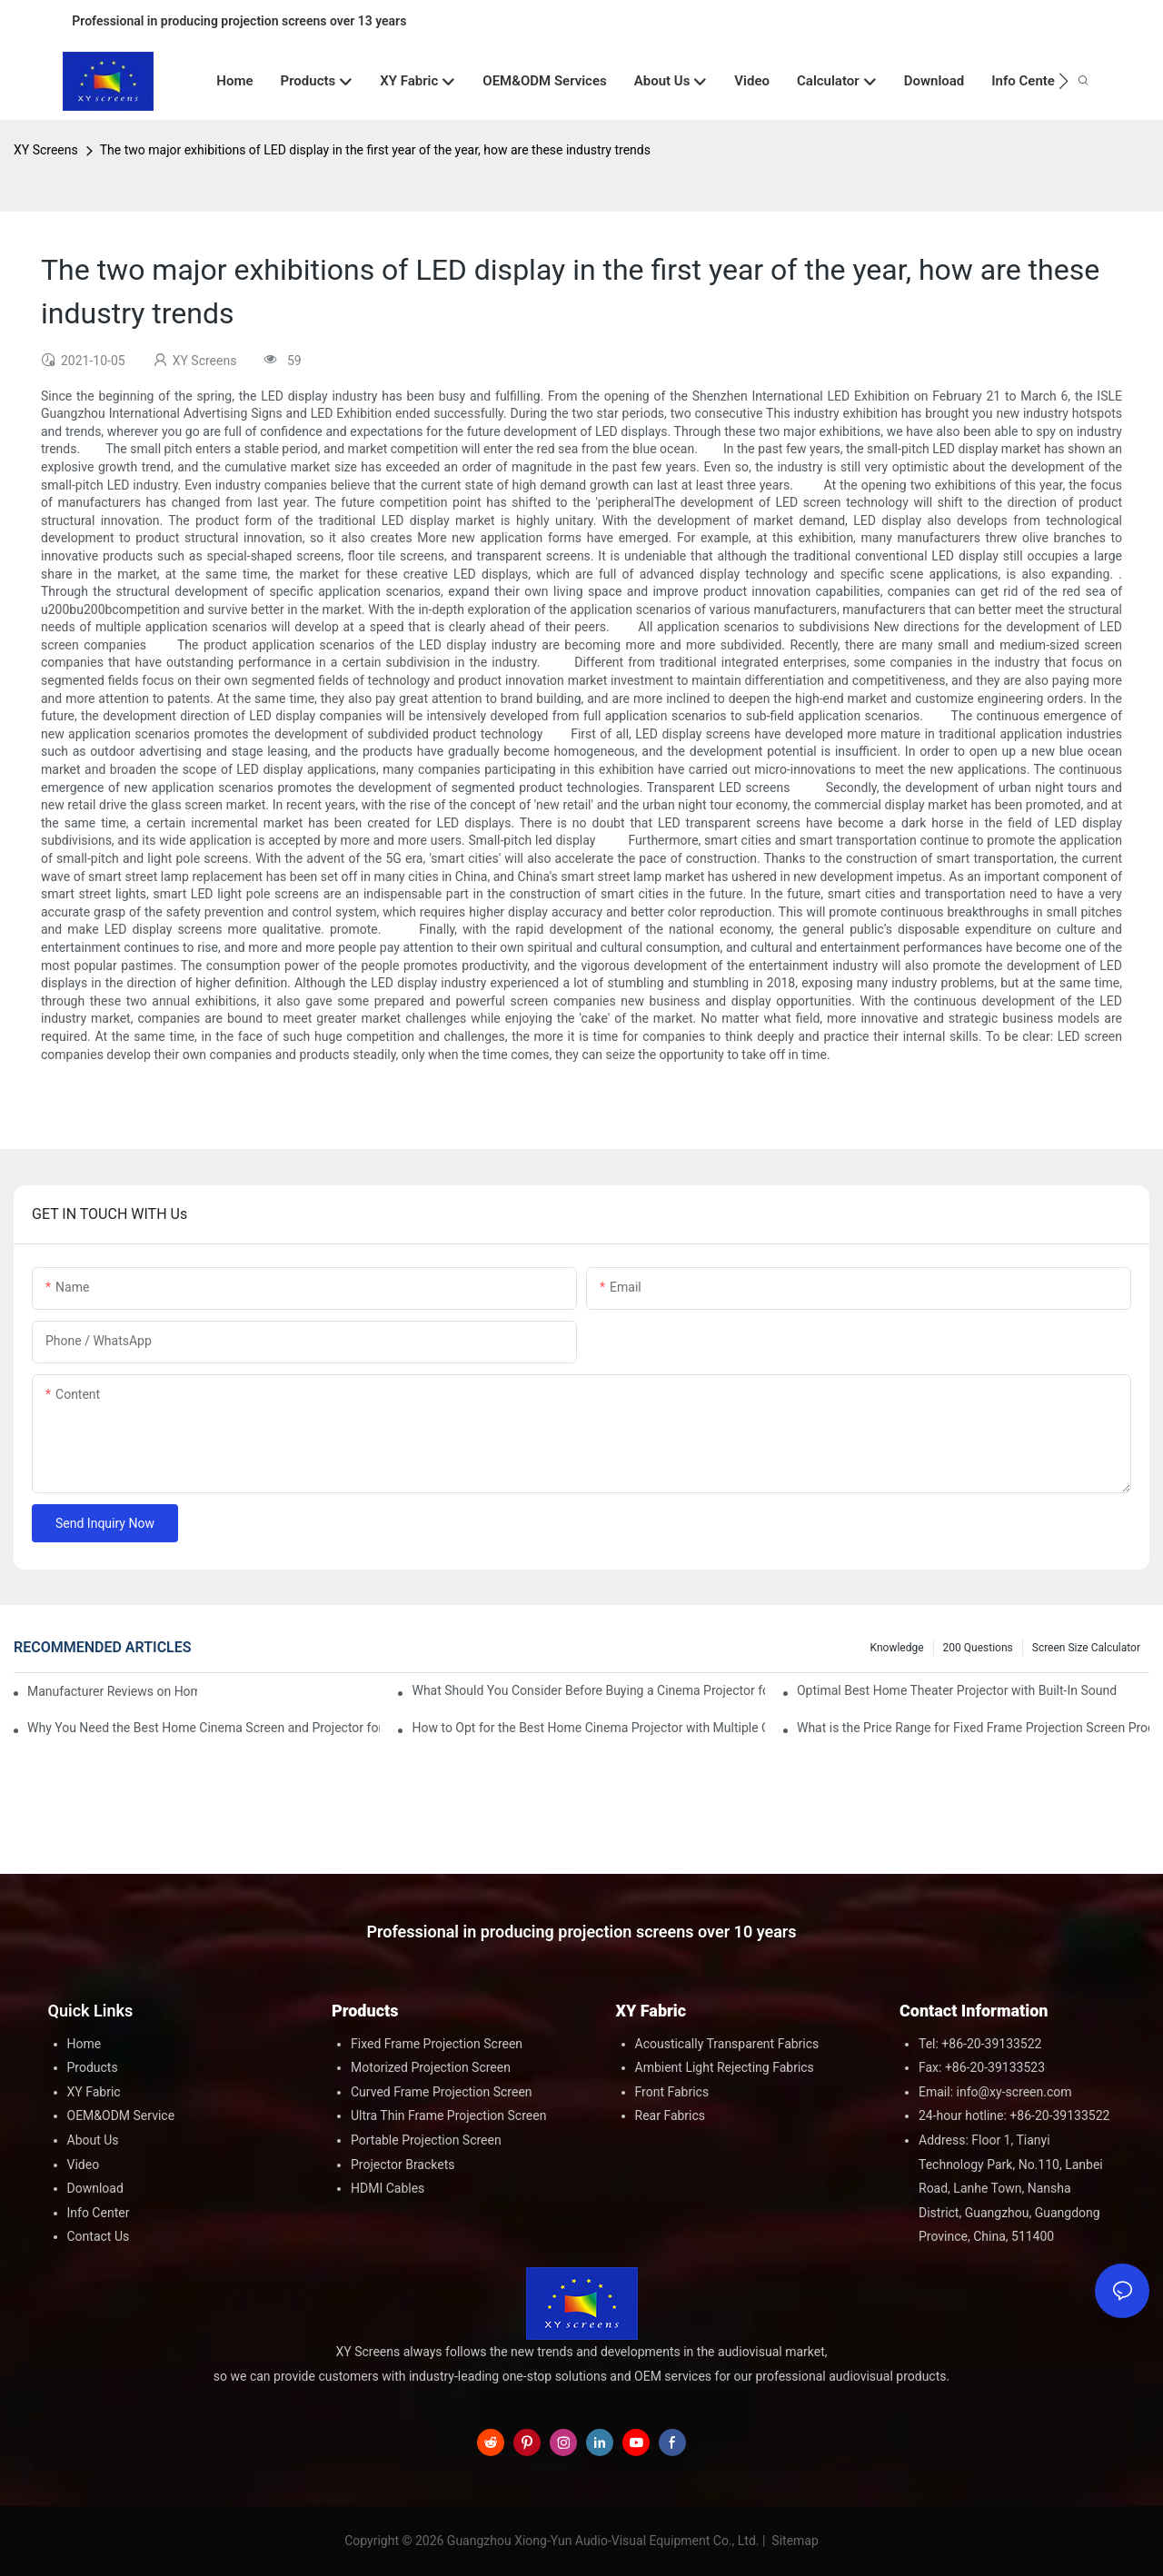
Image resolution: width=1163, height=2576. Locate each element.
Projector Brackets (403, 2164)
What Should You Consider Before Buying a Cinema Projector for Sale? (588, 1690)
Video (83, 2164)
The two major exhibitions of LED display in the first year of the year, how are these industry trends (375, 150)
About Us (93, 2140)
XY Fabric (94, 2092)
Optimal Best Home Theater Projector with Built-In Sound (957, 1690)
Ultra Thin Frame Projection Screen (448, 2115)
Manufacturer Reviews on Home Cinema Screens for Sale (112, 1691)
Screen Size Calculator (1086, 1647)
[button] (1064, 81)
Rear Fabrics (670, 2115)
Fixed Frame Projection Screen (436, 2043)
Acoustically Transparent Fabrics (727, 2043)
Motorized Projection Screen (431, 2067)
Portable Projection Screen (426, 2140)
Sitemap (794, 2540)
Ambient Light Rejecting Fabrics (724, 2067)
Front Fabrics (672, 2092)
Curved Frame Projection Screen (441, 2092)
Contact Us (98, 2236)
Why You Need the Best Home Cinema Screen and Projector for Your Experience (203, 1727)
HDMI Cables (387, 2188)
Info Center (98, 2212)
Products (92, 2067)
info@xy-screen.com (1014, 2092)
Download (95, 2188)
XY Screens (46, 150)
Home (84, 2043)
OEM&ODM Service (121, 2115)
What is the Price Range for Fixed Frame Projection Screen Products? (973, 1727)
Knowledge (897, 1647)
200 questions (978, 1647)
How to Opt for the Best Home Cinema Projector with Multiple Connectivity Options (588, 1727)
